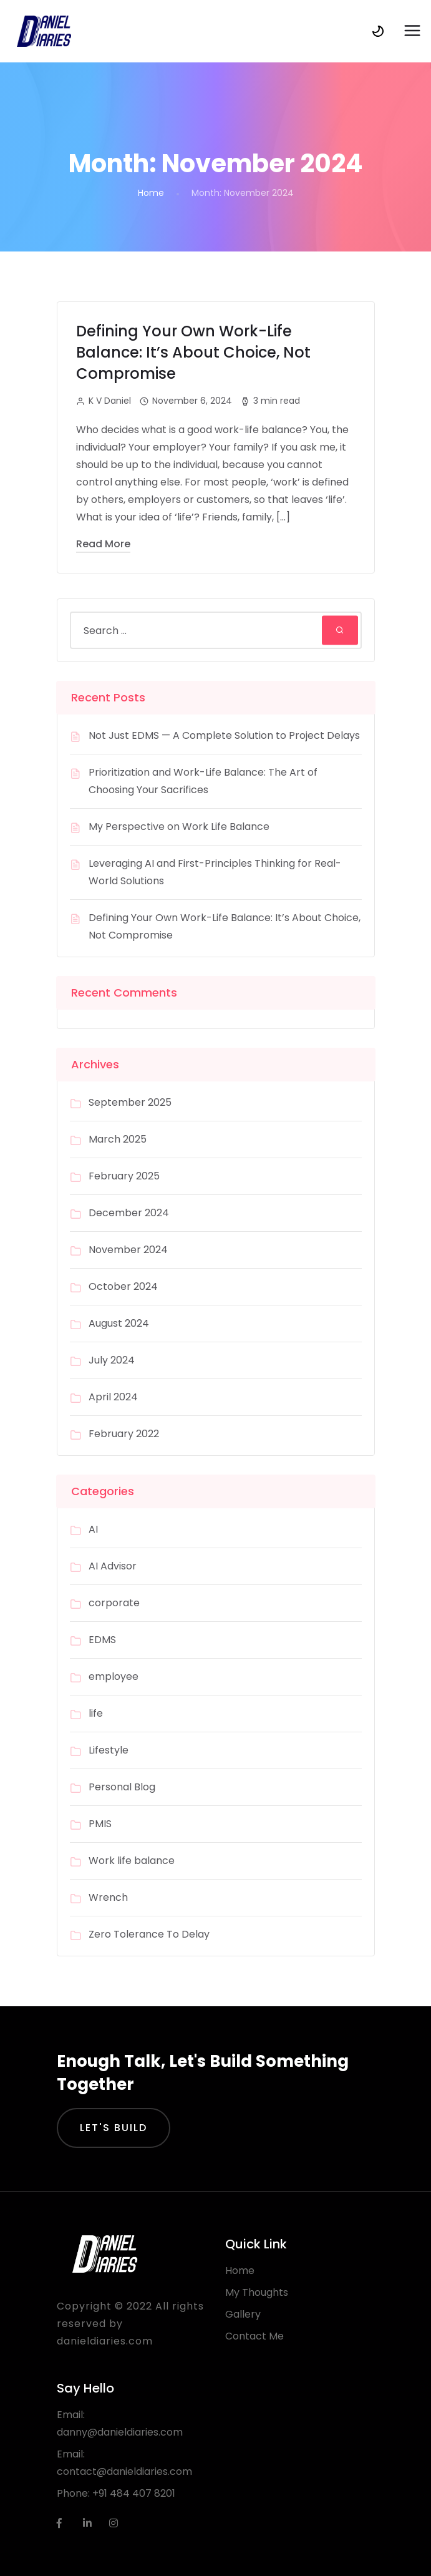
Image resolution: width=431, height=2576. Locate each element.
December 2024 (129, 1213)
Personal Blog (122, 1787)
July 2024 (112, 1360)
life (96, 1713)
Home (151, 193)
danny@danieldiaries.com (120, 2432)
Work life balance (132, 1860)
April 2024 (113, 1397)
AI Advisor (113, 1566)
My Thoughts (256, 2292)
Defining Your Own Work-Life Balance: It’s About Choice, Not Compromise (193, 352)
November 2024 (128, 1249)
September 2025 (130, 1102)
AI (93, 1529)
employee (113, 1676)
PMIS (100, 1824)
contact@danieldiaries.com (124, 2471)
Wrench (108, 1897)
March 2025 (118, 1139)
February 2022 (124, 1434)
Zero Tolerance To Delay (149, 1934)
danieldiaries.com (105, 2341)
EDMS (102, 1639)
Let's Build (113, 2127)
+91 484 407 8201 (133, 2493)
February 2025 (124, 1176)
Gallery (243, 2314)
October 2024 (123, 1286)
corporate (114, 1603)
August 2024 (119, 1323)
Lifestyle (108, 1750)
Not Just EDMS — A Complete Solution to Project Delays (224, 735)
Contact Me (254, 2336)
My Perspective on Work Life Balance (180, 826)
